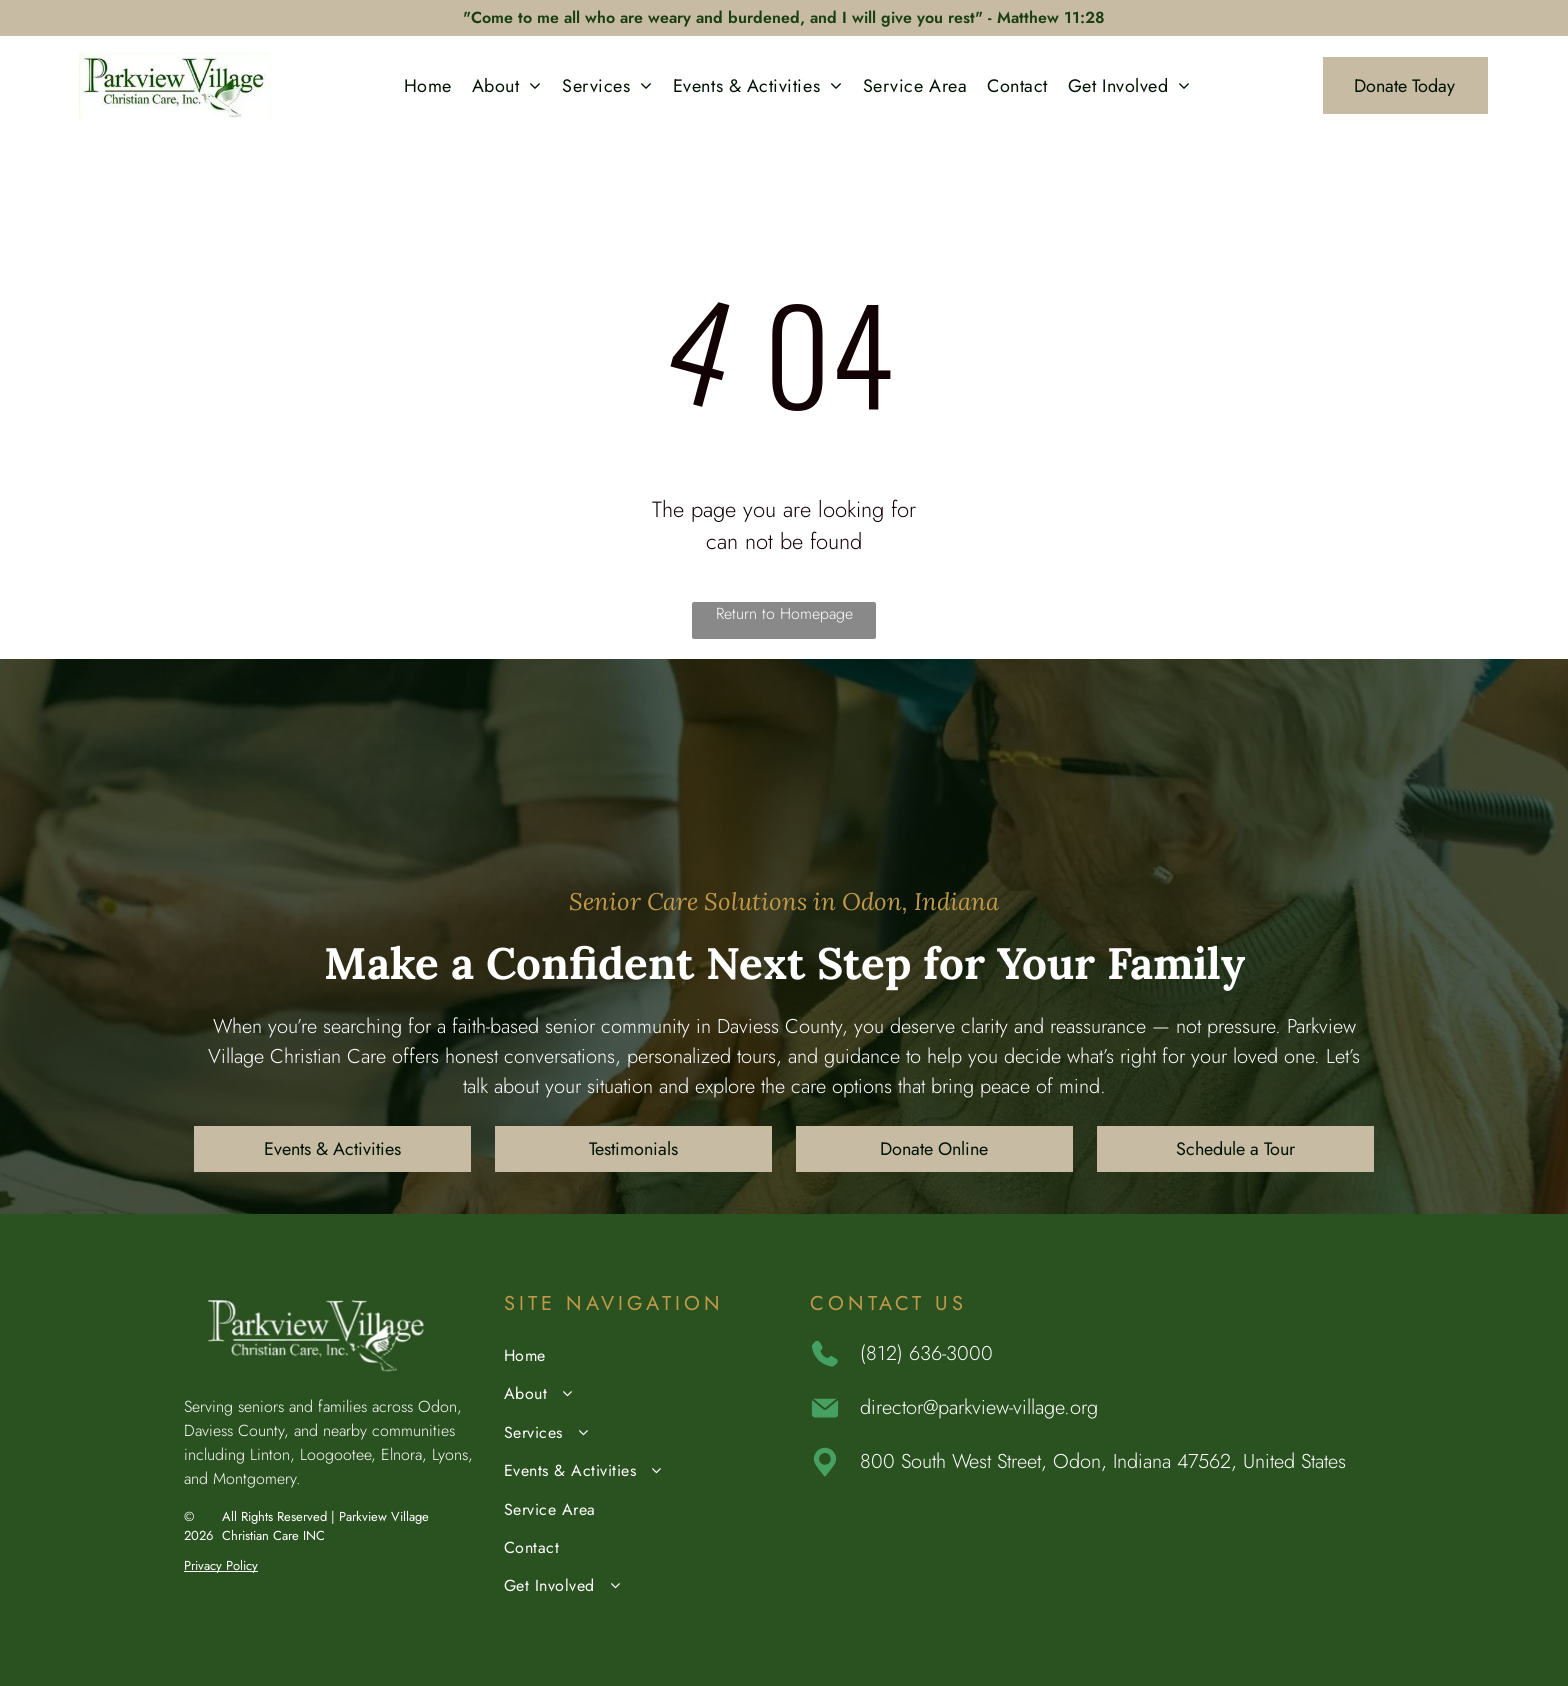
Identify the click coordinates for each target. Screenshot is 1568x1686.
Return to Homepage (784, 613)
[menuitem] (428, 85)
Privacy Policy (221, 1565)
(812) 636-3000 (926, 1353)
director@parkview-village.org (979, 1407)
